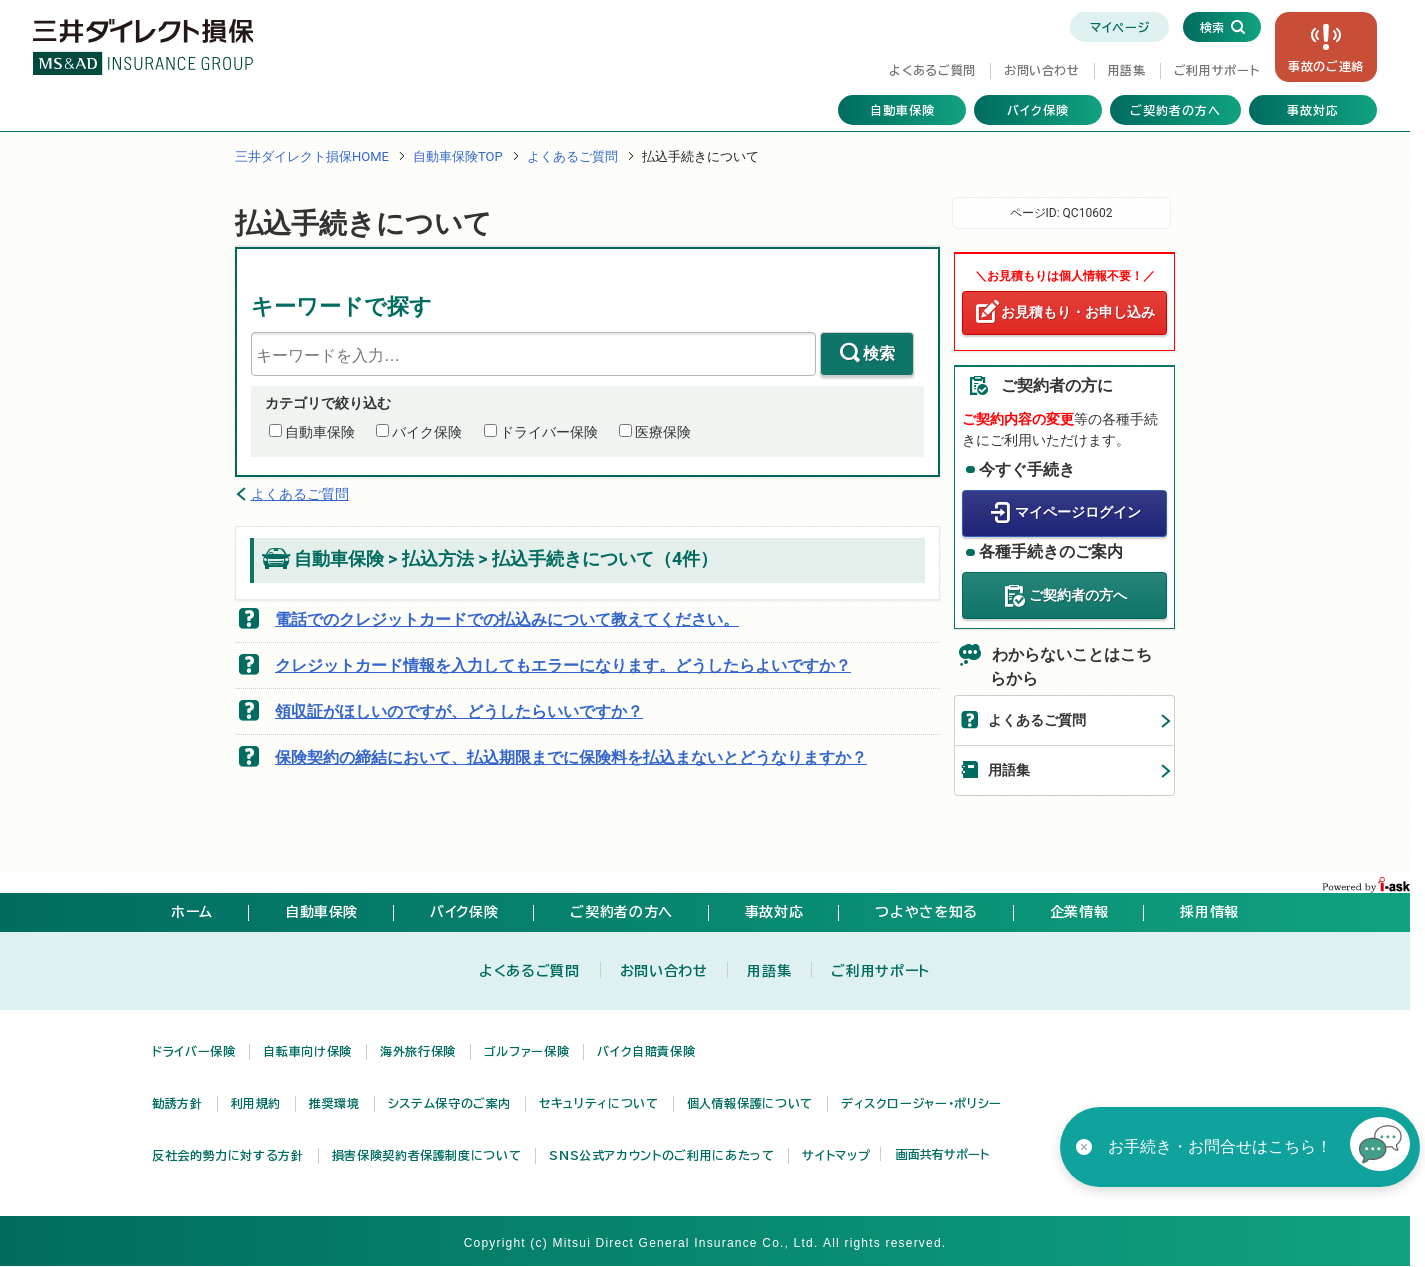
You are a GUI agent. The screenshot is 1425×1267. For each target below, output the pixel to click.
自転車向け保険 (307, 1051)
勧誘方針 (177, 1103)
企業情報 (1079, 912)
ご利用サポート (1216, 70)
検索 (879, 353)
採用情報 (1209, 912)
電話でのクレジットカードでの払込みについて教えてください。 (507, 619)
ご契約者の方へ (1175, 110)
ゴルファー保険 (526, 1051)
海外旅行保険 (418, 1051)
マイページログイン (1078, 512)
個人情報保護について (750, 1103)
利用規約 (256, 1103)
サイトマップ (836, 1155)
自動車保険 (902, 110)
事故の (1326, 66)
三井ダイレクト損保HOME (312, 156)
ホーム (192, 912)
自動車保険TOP (458, 156)
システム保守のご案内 (449, 1103)
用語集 (1127, 70)
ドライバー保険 (549, 432)
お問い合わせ (1042, 70)
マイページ (1119, 27)
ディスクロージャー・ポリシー (921, 1103)
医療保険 (663, 432)
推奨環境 (334, 1103)
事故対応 (1313, 110)
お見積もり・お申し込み (1078, 312)
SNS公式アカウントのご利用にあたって (661, 1155)
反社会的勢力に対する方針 (228, 1155)
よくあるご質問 (932, 70)
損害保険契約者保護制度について (427, 1155)
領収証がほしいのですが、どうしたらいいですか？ (459, 711)
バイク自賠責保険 (646, 1051)
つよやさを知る (926, 912)
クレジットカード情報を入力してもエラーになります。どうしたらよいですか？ (563, 665)
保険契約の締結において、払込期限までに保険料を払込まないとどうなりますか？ (571, 757)
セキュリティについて (598, 1103)
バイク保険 (1038, 110)
